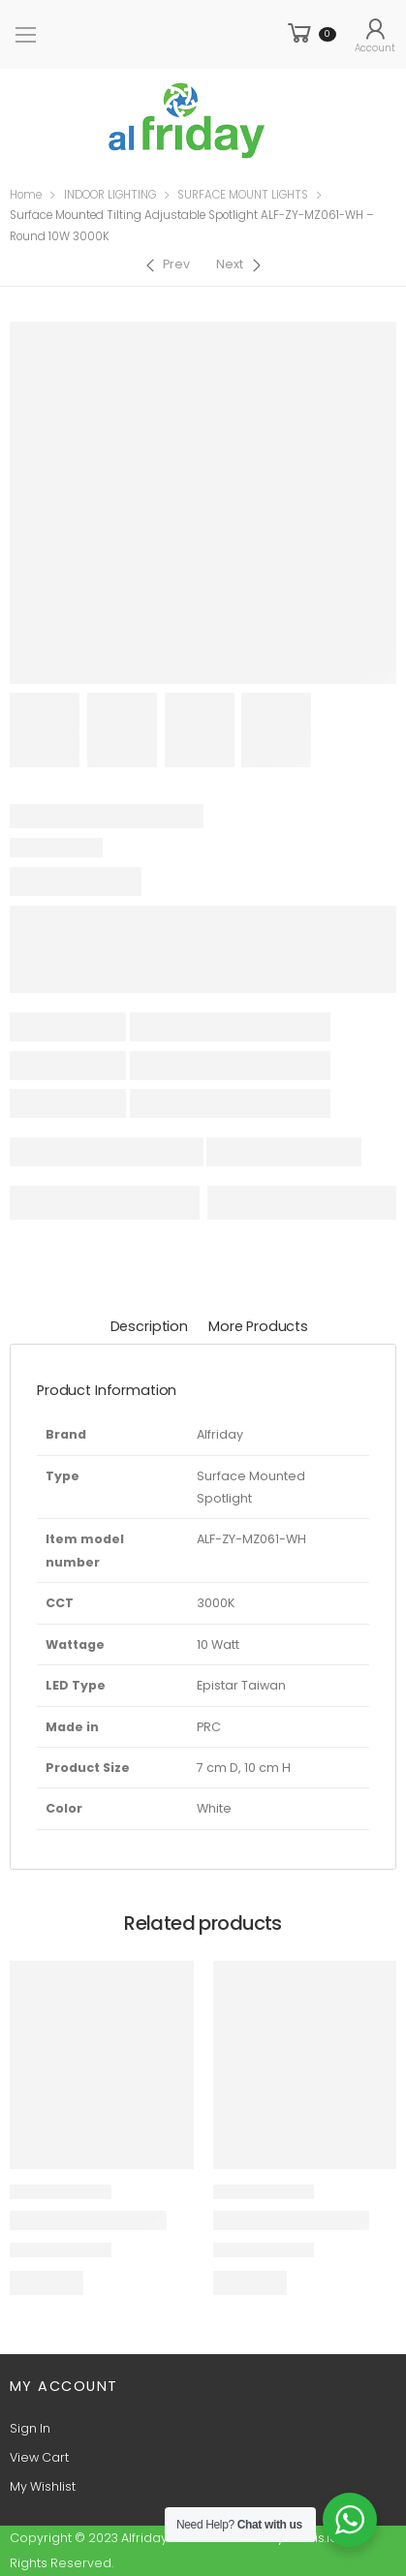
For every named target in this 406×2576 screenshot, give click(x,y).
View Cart (39, 2457)
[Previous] (166, 265)
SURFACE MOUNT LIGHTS (242, 194)
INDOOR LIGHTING (110, 194)
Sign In (30, 2428)
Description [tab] (149, 1326)
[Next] (240, 265)
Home (26, 194)
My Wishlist (43, 2486)
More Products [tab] (258, 1326)
